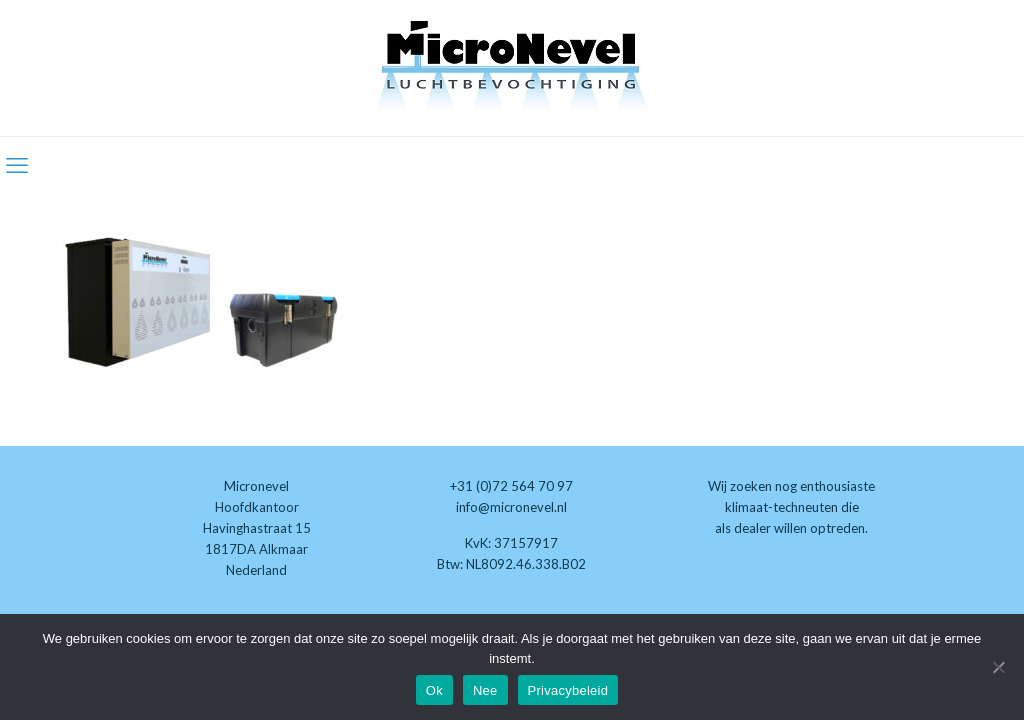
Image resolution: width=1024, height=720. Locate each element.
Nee (485, 690)
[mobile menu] (17, 165)
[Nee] (999, 667)
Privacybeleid (568, 690)
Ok (434, 690)
